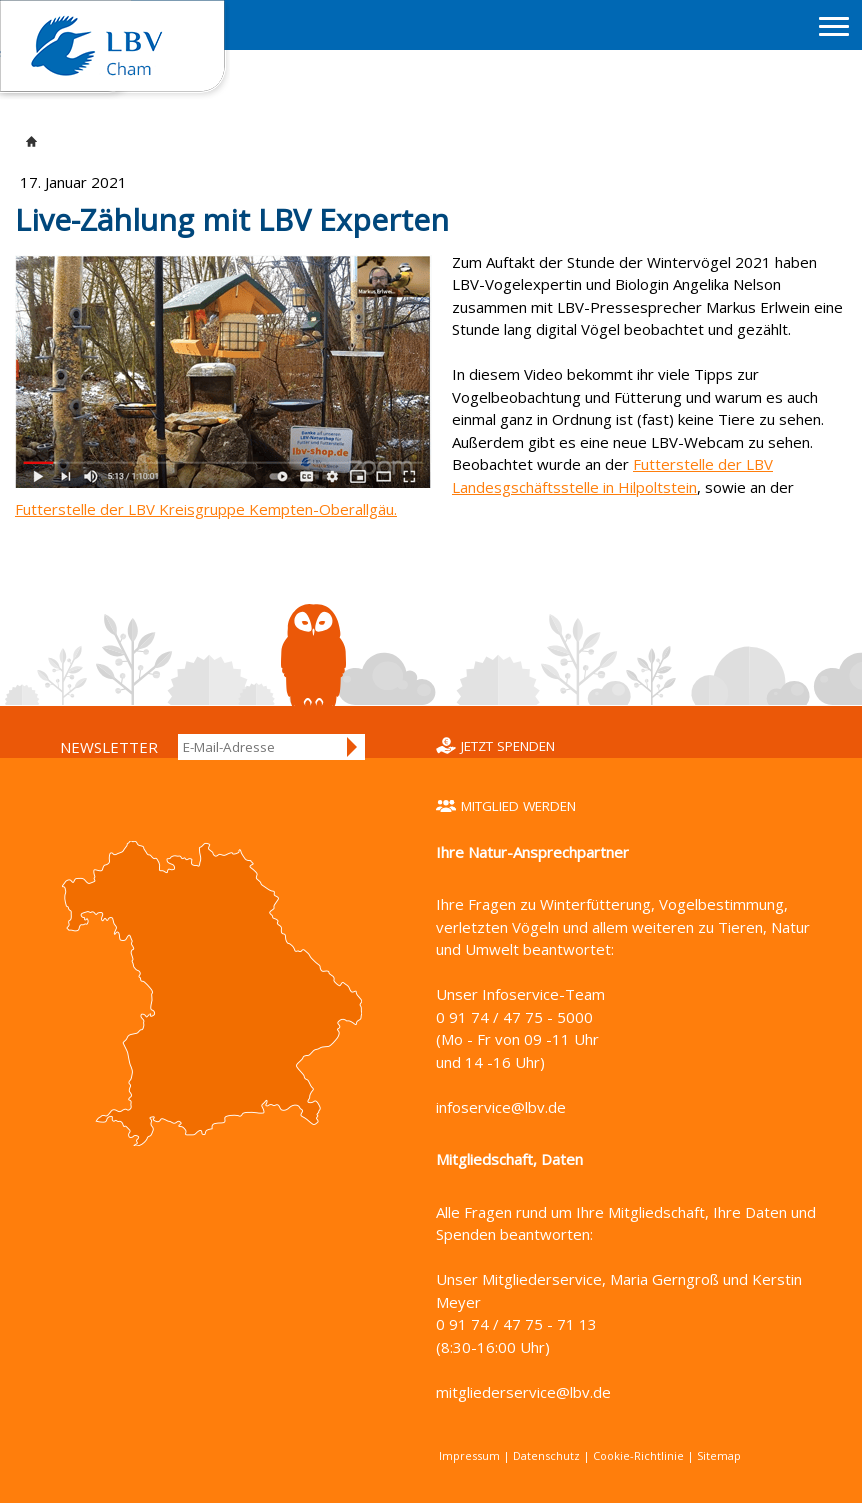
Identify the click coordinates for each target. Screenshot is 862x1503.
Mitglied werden (518, 806)
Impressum (469, 1455)
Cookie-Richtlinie (638, 1455)
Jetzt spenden (508, 746)
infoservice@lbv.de (501, 1107)
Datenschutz (546, 1455)
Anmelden (353, 747)
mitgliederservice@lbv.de (523, 1392)
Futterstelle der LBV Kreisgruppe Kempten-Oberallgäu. (206, 509)
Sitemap (719, 1455)
